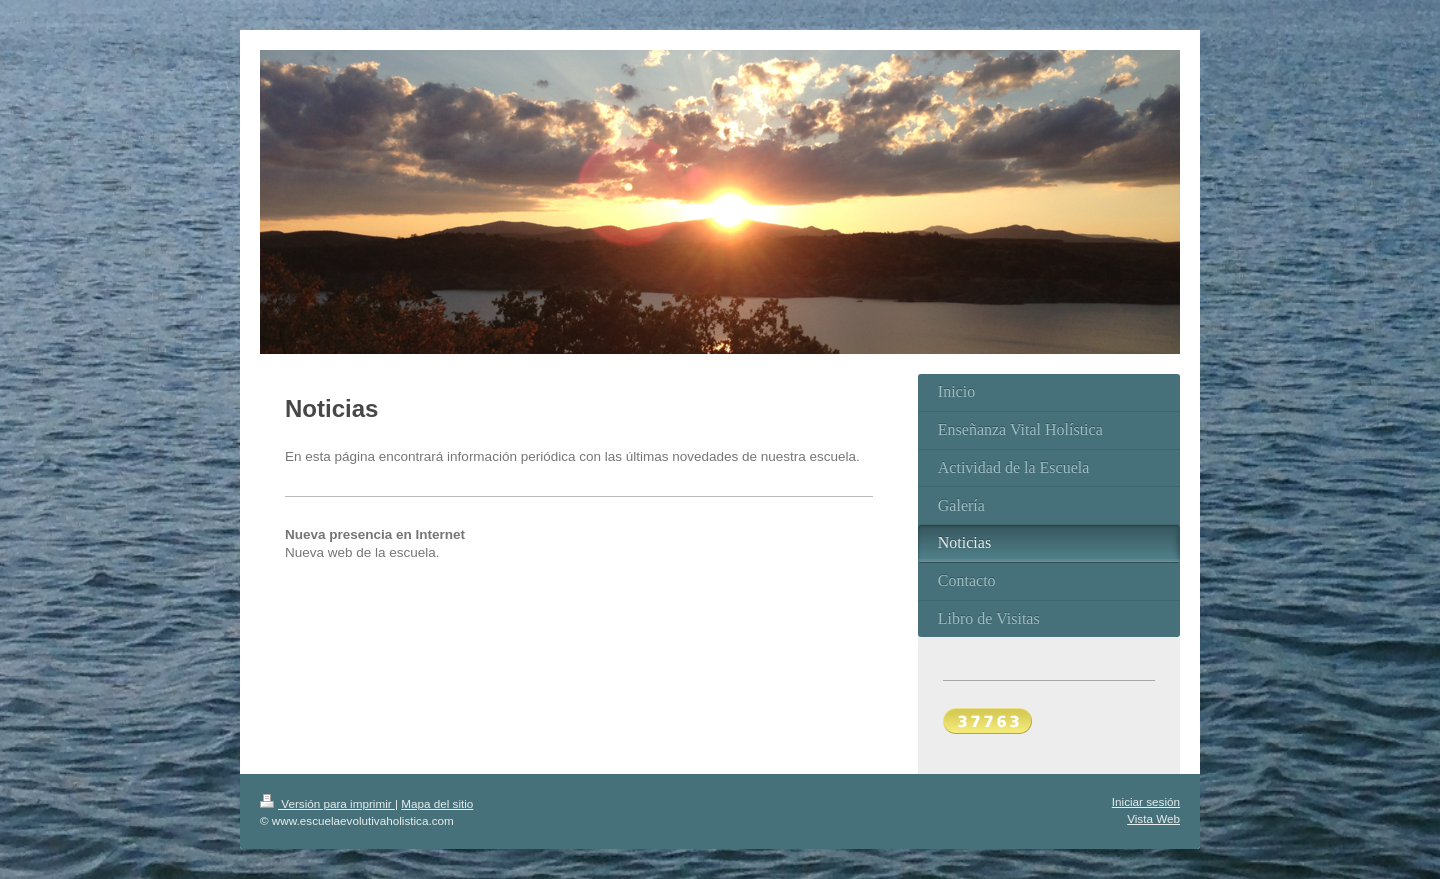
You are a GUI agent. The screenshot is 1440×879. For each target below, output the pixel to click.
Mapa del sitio (437, 803)
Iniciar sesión (1146, 801)
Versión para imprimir (327, 803)
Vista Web (1153, 818)
